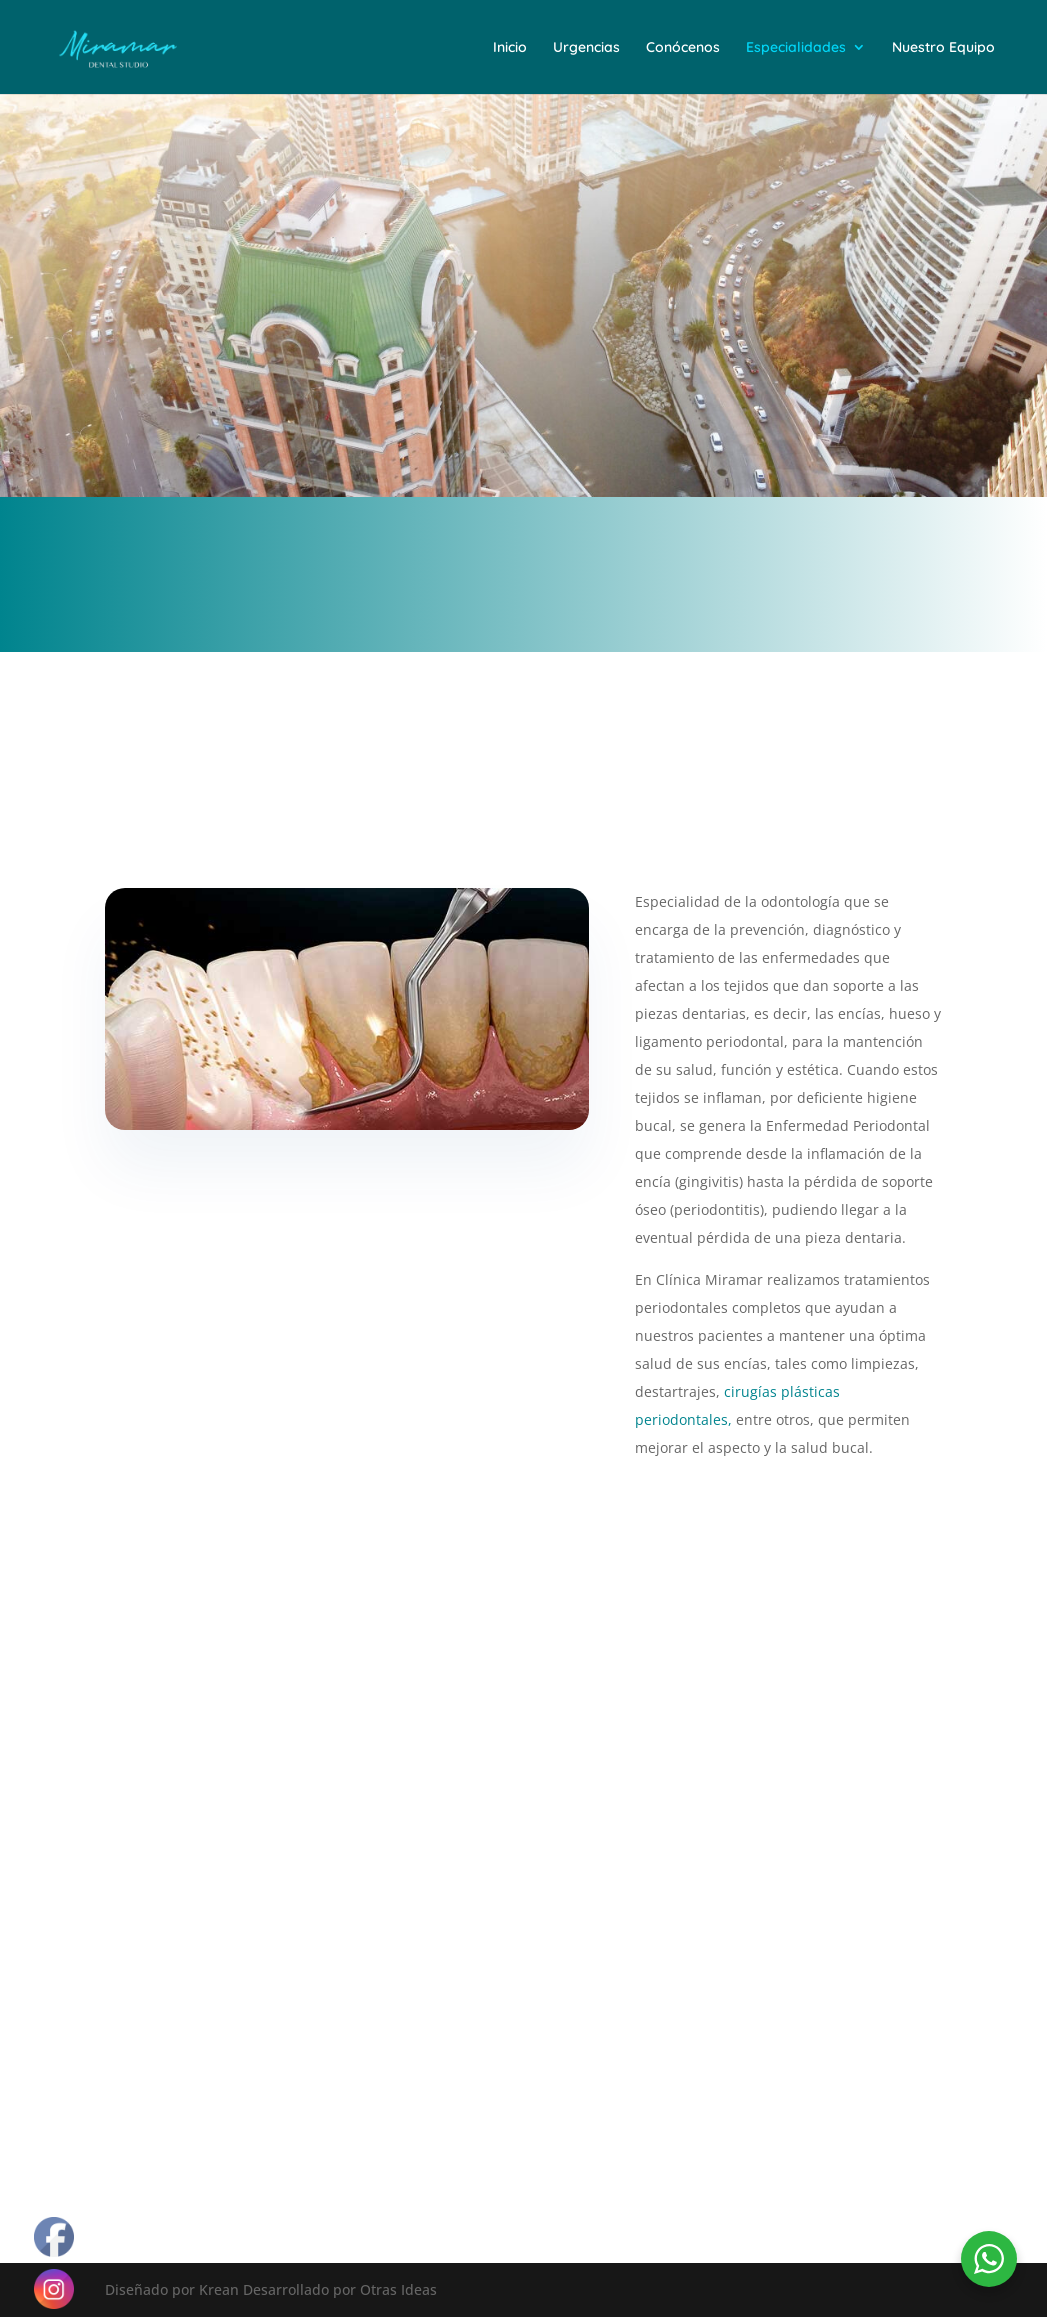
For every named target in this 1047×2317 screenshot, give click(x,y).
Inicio (510, 48)
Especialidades (796, 48)
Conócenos (683, 48)
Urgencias (586, 48)
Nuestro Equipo (943, 48)
